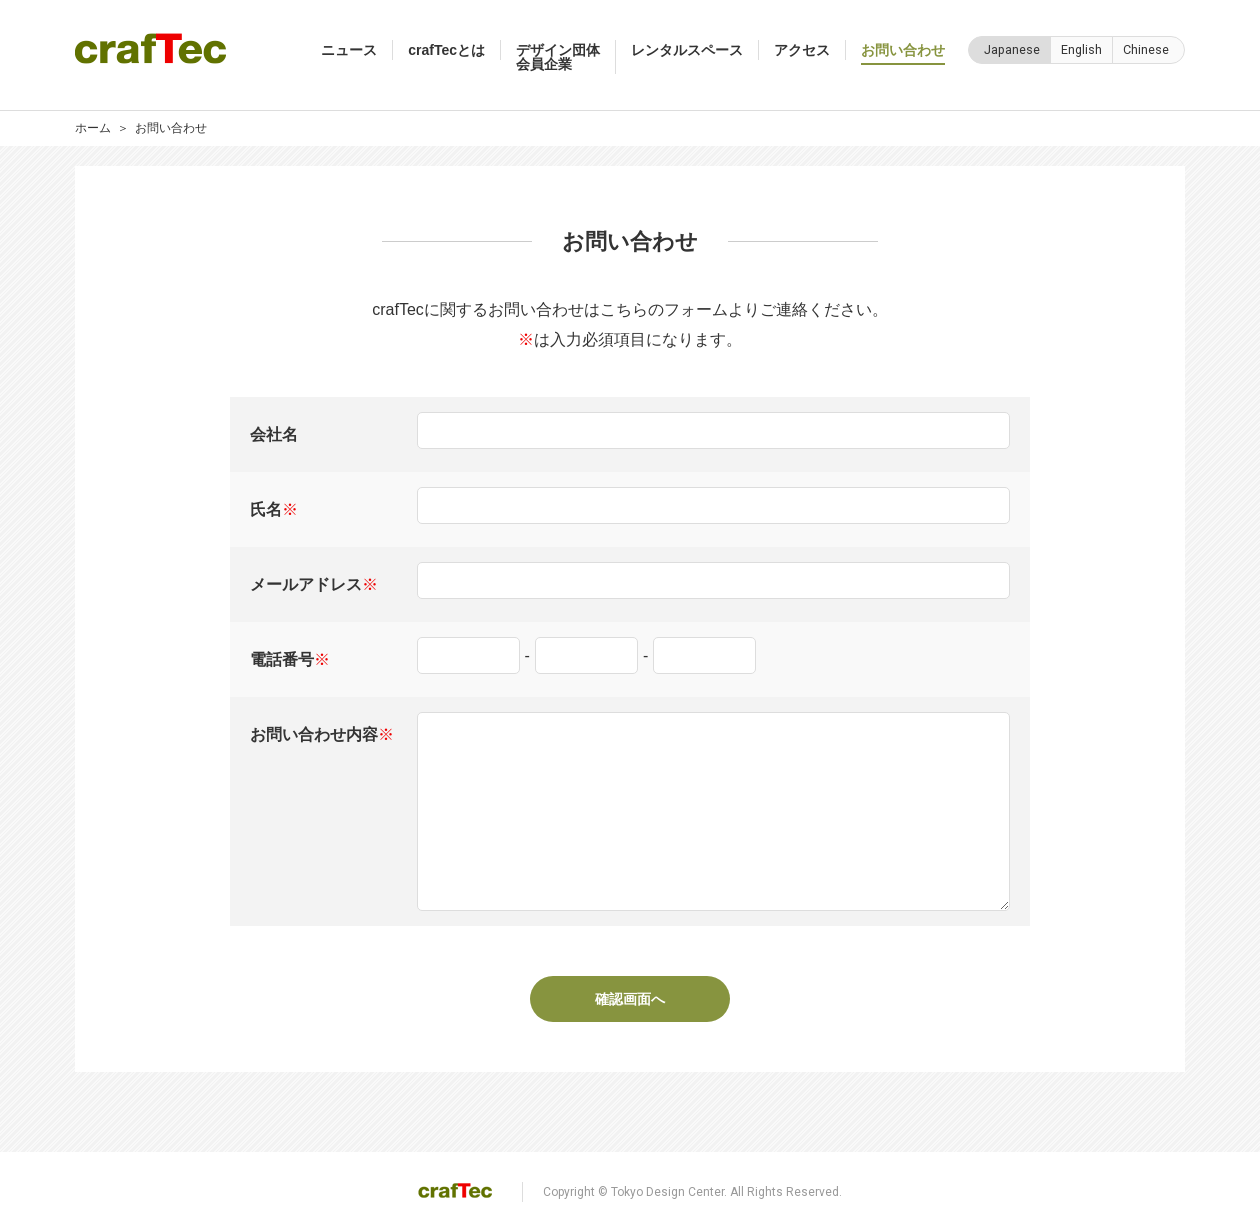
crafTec (150, 48)
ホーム (93, 128)
